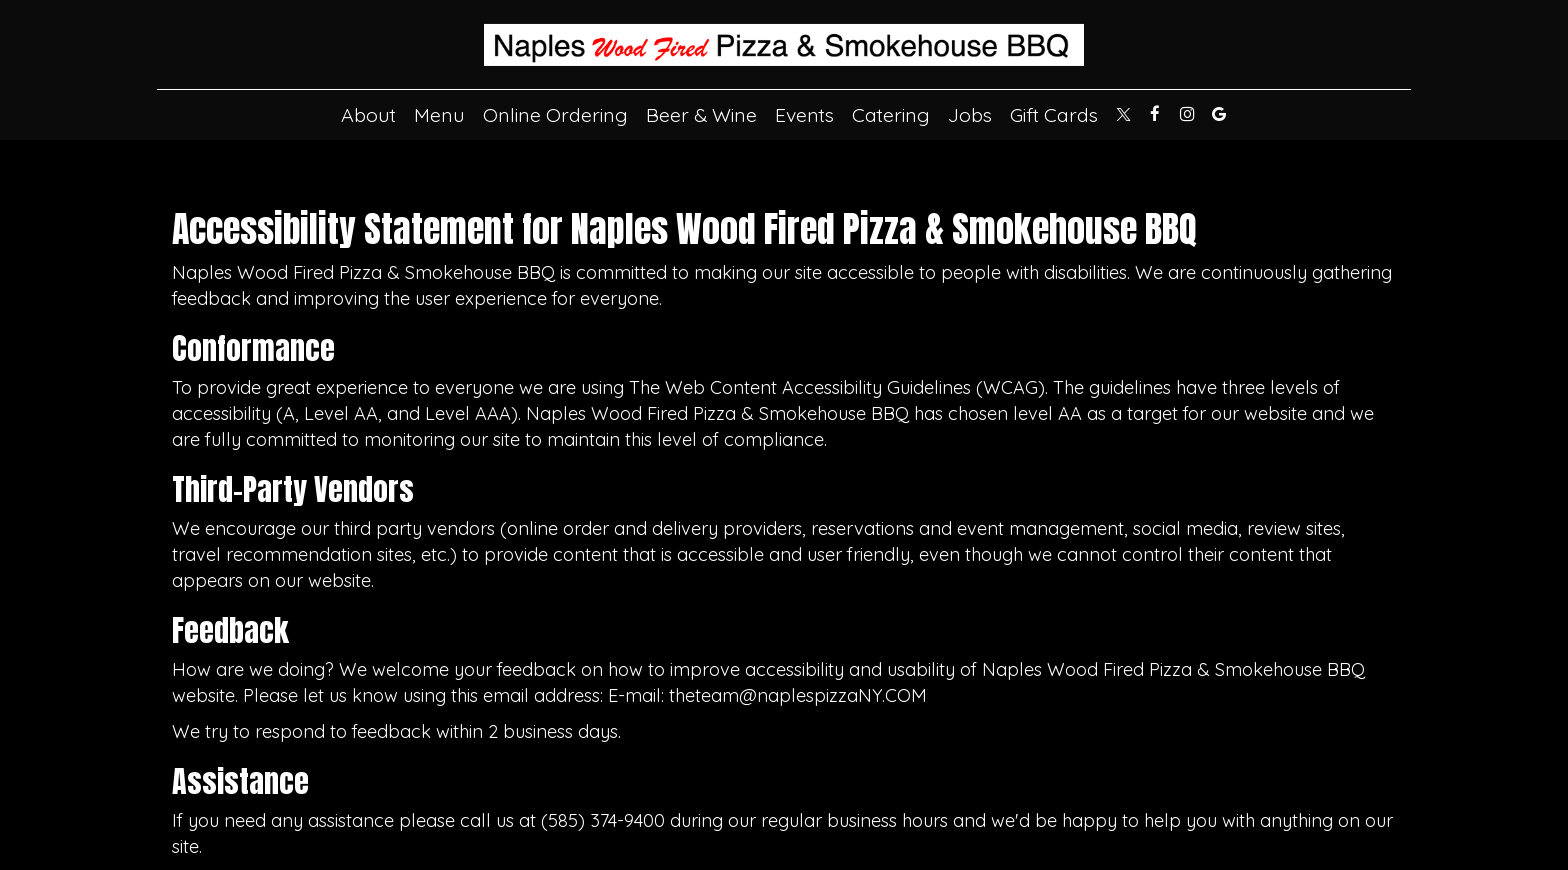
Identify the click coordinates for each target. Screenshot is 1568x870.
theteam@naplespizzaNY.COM (798, 695)
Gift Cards (1054, 115)
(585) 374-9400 (603, 820)
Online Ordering (555, 115)
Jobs (970, 115)
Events (804, 115)
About (368, 115)
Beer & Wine (701, 115)
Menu (439, 115)
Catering (891, 115)
